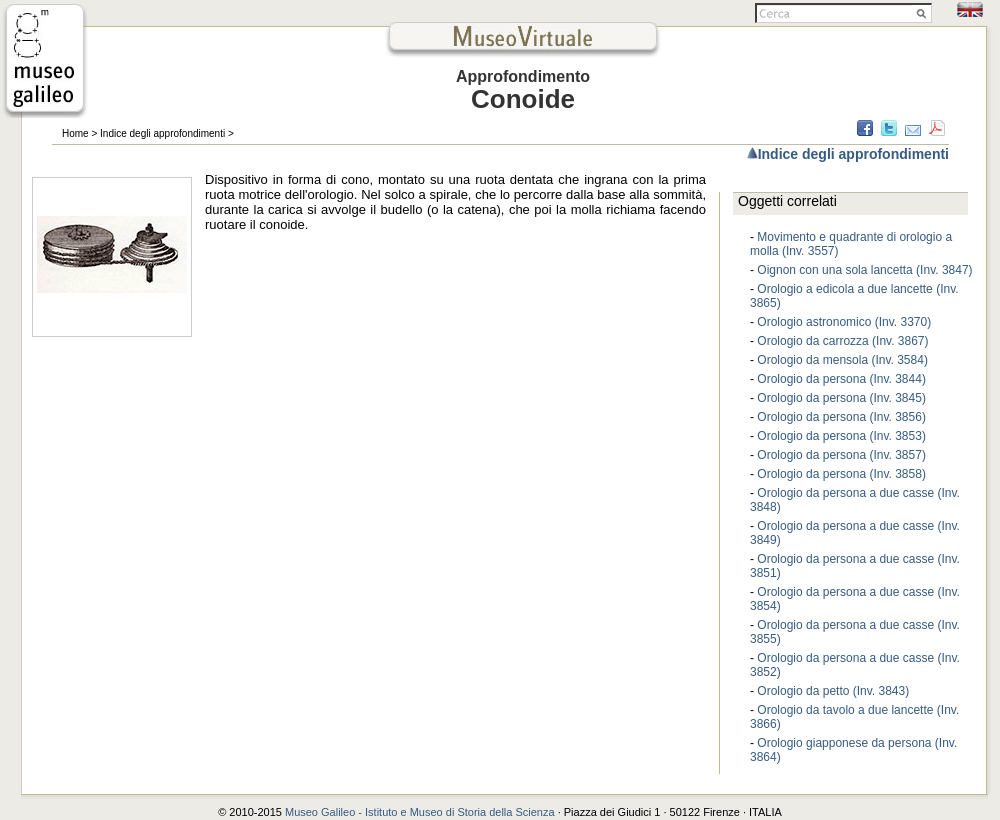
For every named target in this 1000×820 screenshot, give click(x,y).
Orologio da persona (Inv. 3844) (841, 379)
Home (75, 133)
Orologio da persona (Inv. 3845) (841, 398)
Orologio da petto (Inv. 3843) (833, 691)
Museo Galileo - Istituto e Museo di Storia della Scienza (420, 812)
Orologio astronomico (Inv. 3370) (844, 322)
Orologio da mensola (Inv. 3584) (842, 360)
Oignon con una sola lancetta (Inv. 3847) (864, 270)
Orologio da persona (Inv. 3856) (841, 417)
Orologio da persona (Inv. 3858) (841, 474)
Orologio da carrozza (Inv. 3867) (842, 341)
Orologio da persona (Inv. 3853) (841, 436)
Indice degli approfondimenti (162, 133)
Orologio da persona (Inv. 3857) (841, 455)
